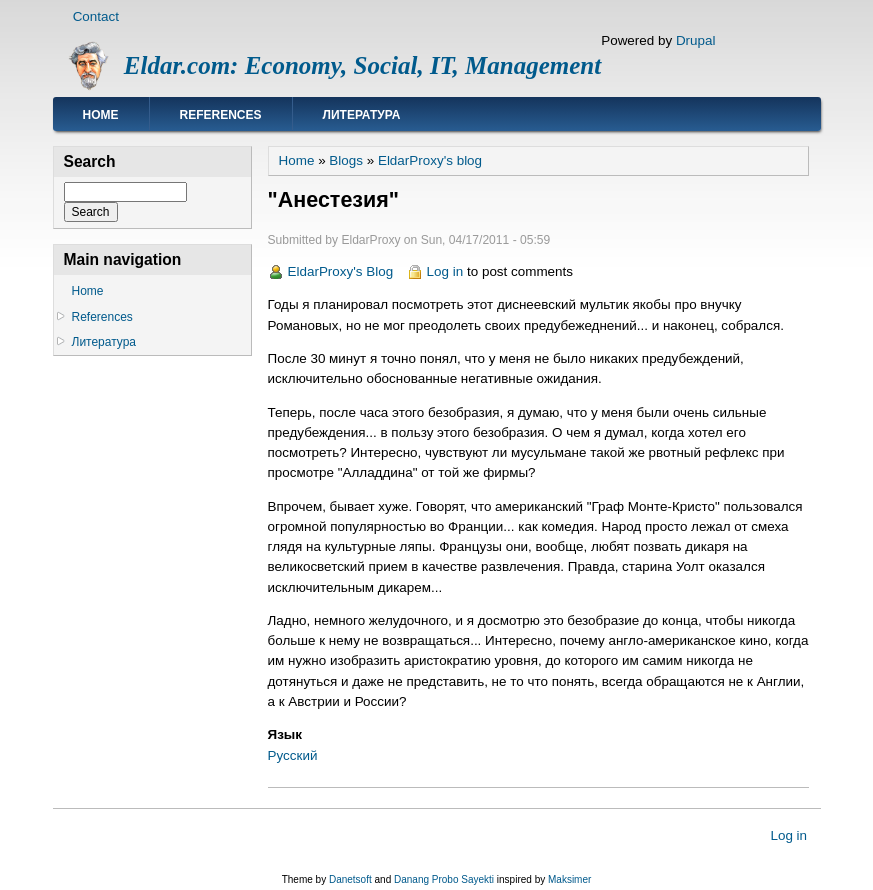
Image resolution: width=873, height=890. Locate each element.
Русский (293, 755)
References (221, 115)
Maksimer (569, 879)
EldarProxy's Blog (341, 271)
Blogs (346, 160)
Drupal (696, 40)
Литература (362, 115)
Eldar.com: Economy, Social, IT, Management (362, 65)
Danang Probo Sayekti (444, 879)
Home (101, 115)
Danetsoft (350, 879)
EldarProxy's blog (430, 160)
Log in (445, 271)
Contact (96, 16)
